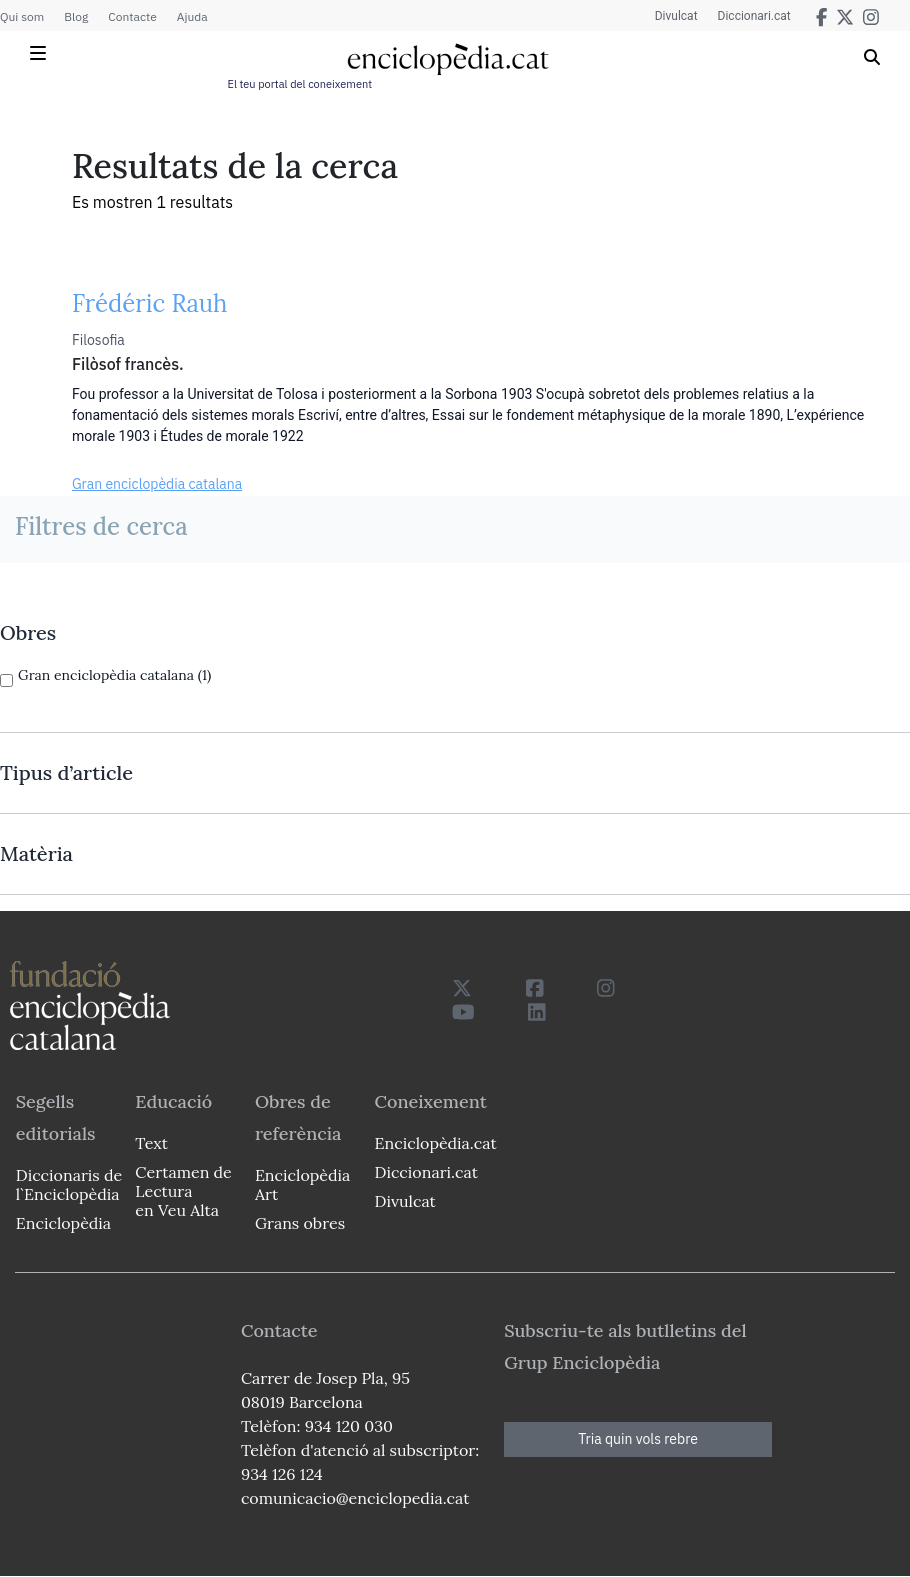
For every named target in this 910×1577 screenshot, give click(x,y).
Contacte (132, 16)
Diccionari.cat (754, 16)
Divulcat (676, 16)
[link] (455, 633)
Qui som (22, 16)
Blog (76, 16)
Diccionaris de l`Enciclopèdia (69, 1184)
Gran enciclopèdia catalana (157, 484)
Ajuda (192, 16)
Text (151, 1143)
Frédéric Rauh (150, 303)
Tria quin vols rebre (638, 1439)
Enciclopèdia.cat (436, 1143)
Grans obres (300, 1223)
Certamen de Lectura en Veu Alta (183, 1191)
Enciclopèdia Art (302, 1184)
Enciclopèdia (63, 1223)
